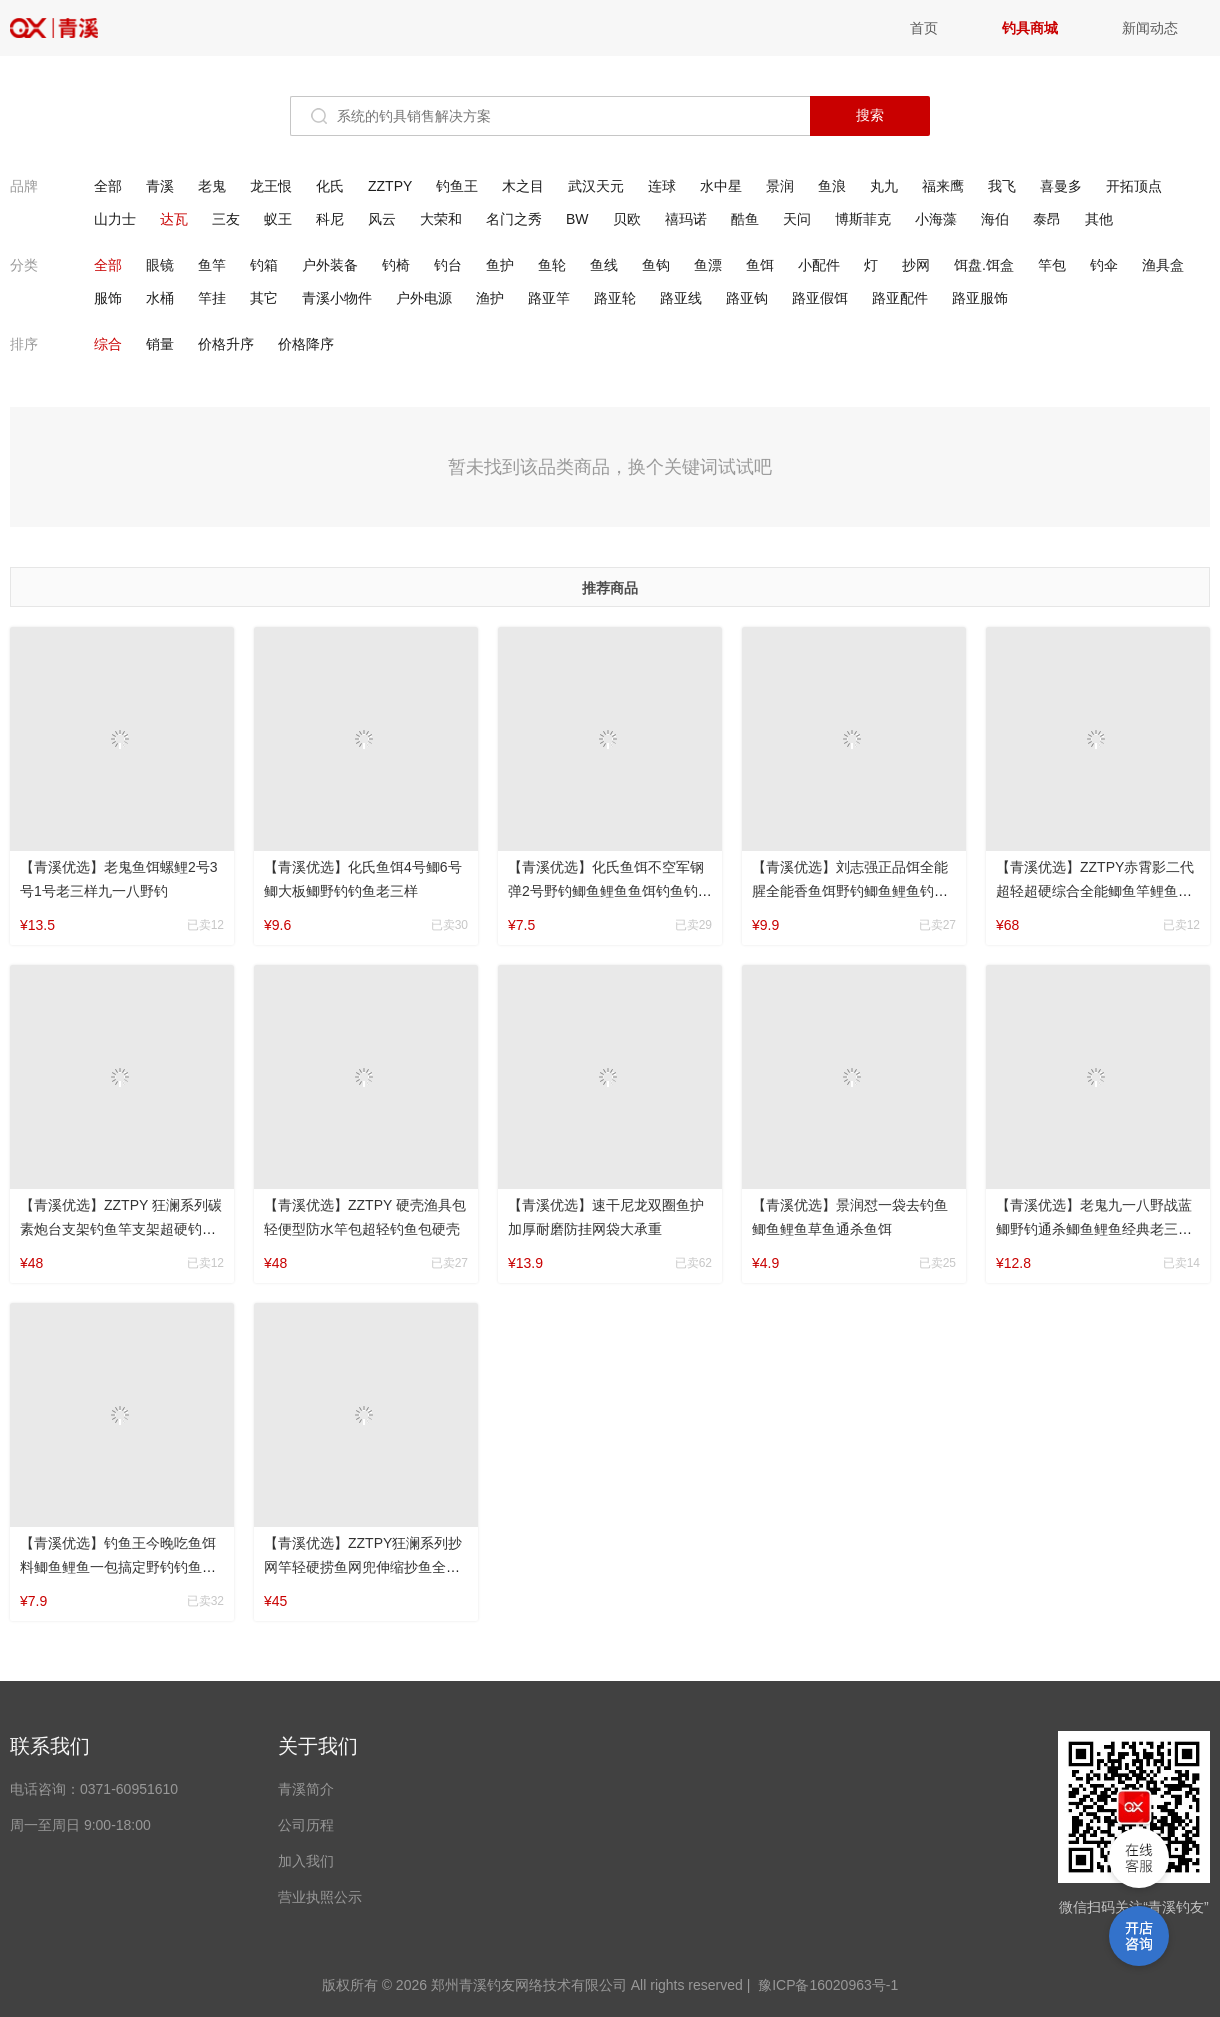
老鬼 (212, 186)
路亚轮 (615, 298)
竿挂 (212, 298)
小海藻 (936, 219)
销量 (160, 344)
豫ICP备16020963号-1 (828, 1985)
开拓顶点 (1134, 186)
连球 (662, 186)
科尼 (330, 219)
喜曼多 (1061, 186)
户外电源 (424, 298)
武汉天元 (596, 186)
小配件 (819, 265)
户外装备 (330, 265)
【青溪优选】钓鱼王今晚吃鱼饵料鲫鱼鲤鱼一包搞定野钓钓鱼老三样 (118, 1567)
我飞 (1002, 186)
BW (577, 219)
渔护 (490, 298)
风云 (382, 219)
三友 (226, 219)
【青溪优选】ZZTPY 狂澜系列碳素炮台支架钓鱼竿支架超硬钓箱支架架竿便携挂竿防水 (121, 1229)
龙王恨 (271, 186)
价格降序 (306, 344)
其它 (264, 298)
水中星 (721, 186)
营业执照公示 (320, 1897)
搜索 (870, 115)
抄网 (916, 265)
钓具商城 (1030, 28)
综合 (108, 344)
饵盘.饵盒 (984, 265)
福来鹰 (943, 186)
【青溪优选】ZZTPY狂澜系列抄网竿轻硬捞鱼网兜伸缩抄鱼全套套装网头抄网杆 (363, 1567)
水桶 (160, 298)
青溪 (70, 28)
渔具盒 (1163, 265)
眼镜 (160, 265)
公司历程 (306, 1825)
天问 (797, 219)
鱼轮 (552, 265)
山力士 (115, 219)
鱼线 (604, 265)
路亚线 (681, 298)
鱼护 (500, 265)
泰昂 (1047, 219)
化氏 (330, 186)
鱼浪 (832, 186)
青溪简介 (306, 1789)
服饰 (108, 298)
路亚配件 (900, 298)
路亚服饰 (980, 298)
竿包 (1052, 265)
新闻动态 (1150, 28)
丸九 (884, 186)
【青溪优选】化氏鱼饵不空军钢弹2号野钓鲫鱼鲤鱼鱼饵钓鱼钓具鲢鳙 (610, 891)
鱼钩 (656, 265)
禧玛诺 (686, 219)
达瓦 (174, 219)
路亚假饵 (820, 298)
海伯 (995, 219)
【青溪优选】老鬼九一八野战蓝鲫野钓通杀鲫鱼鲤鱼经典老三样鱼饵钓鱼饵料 (1094, 1229)
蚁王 (278, 219)
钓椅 (396, 265)
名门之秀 (514, 219)
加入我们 (306, 1861)
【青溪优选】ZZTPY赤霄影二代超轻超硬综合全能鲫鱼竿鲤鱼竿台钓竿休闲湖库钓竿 (1095, 891)
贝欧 (627, 219)
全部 (108, 186)
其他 (1099, 219)
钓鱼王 (457, 186)
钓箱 (264, 265)
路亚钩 (747, 298)
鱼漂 (708, 265)
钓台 (448, 265)
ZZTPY (390, 186)
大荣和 (441, 219)
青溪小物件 (337, 298)
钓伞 (1104, 265)
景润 (780, 186)
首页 (924, 28)
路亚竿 (549, 298)
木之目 (523, 186)
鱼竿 (212, 265)
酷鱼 (745, 219)
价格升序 (226, 344)
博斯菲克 (863, 219)
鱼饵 (760, 265)
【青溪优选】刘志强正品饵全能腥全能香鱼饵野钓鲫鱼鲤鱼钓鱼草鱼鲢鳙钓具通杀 (850, 891)
